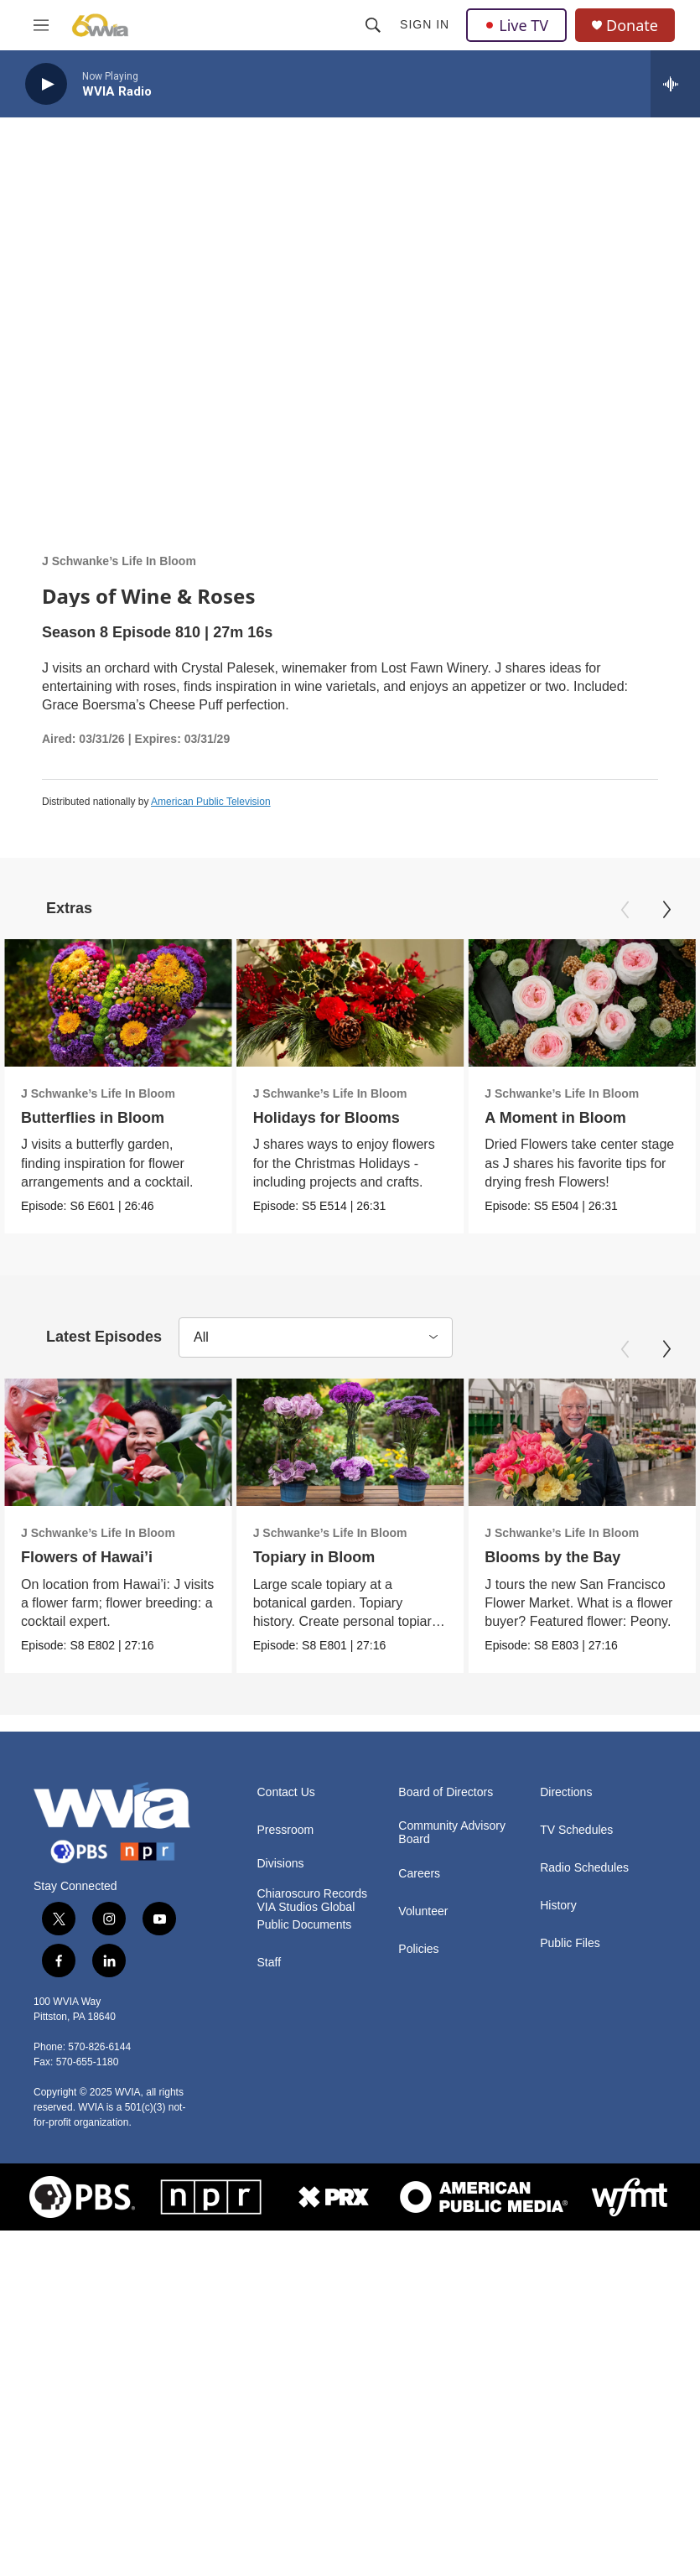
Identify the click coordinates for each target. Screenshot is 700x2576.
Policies (418, 1974)
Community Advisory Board (452, 1858)
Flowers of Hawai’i (87, 1560)
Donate (632, 25)
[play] (46, 84)
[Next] (666, 910)
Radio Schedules (584, 1893)
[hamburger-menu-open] (41, 25)
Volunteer (423, 1936)
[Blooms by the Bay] (582, 1445)
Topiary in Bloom (309, 1560)
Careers (419, 1899)
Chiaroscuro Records (312, 1919)
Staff (269, 1987)
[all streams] (675, 83)
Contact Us (286, 1817)
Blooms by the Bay (552, 1560)
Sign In (424, 24)
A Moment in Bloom (572, 1117)
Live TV (516, 25)
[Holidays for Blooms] (358, 1003)
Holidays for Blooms (334, 1117)
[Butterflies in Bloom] (118, 1003)
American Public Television (211, 802)
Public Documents (304, 1950)
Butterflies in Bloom (92, 1117)
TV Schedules (576, 1855)
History (558, 1930)
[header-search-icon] (373, 25)
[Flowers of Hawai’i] (118, 1445)
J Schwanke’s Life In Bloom (119, 561)
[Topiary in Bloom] (345, 1445)
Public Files (570, 1968)
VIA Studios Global (306, 1932)
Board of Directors (445, 1817)
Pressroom (285, 1855)
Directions (566, 1817)
